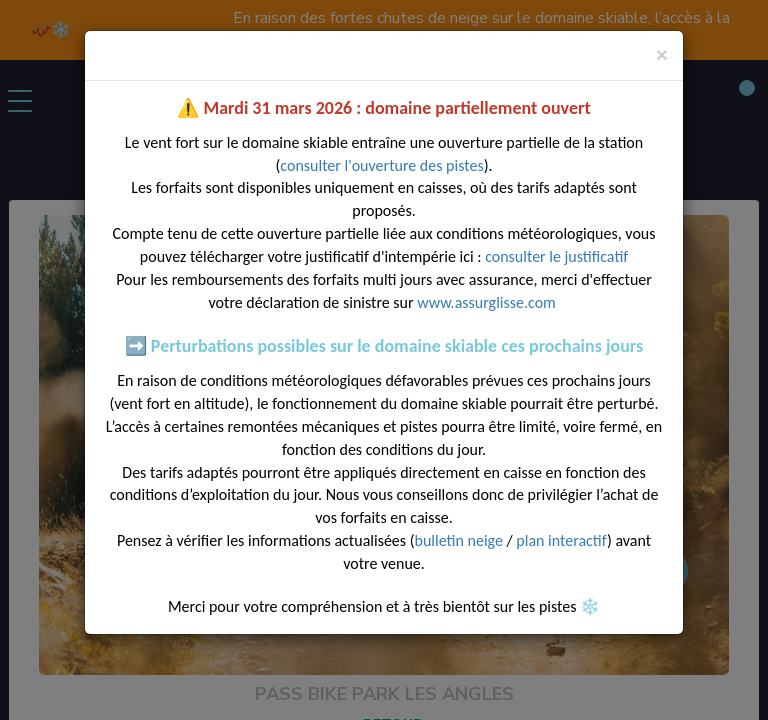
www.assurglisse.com (488, 302)
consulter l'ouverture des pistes (381, 165)
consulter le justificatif (556, 256)
